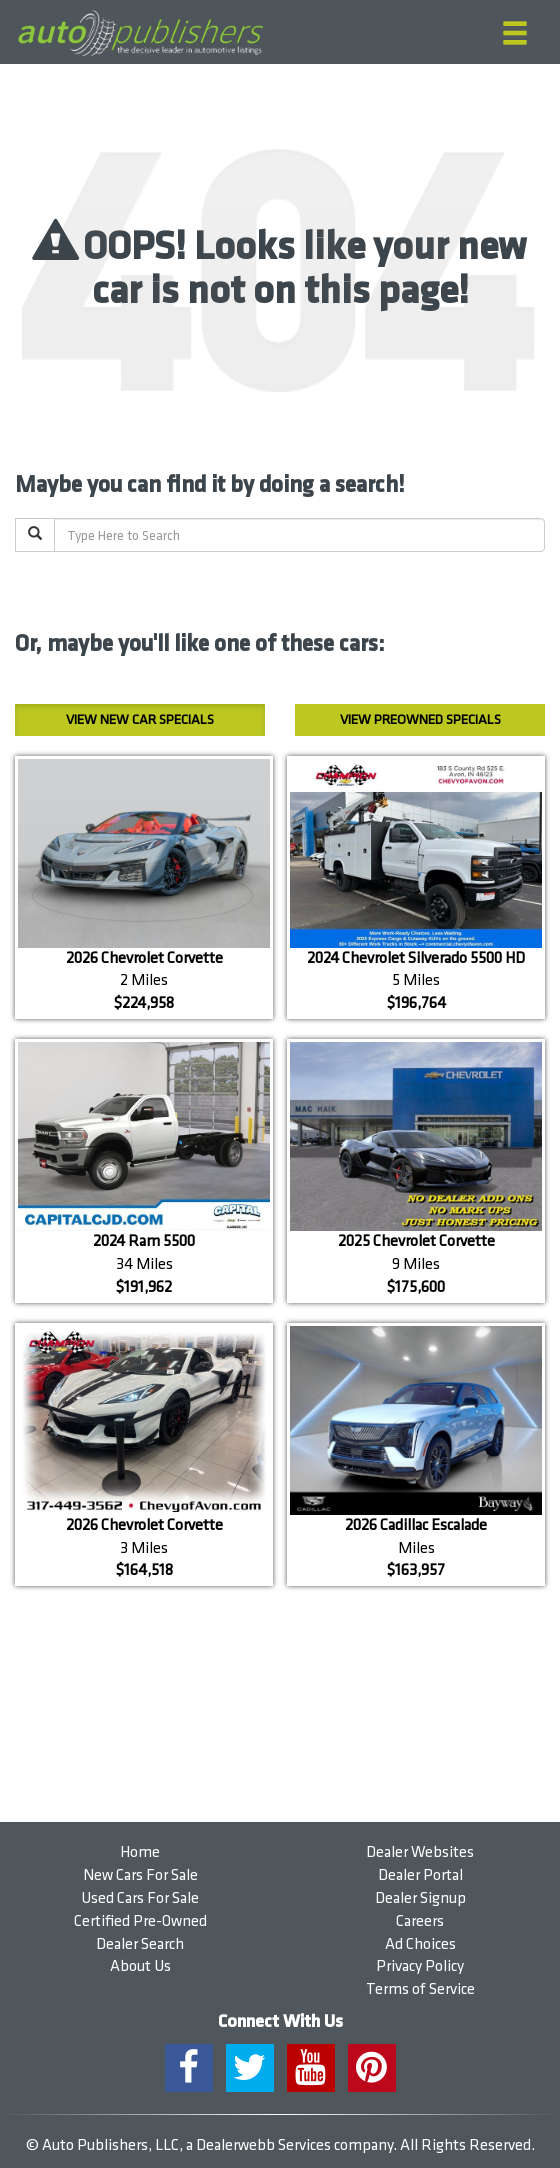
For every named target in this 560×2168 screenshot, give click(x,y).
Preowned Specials (420, 719)
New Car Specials (140, 719)
